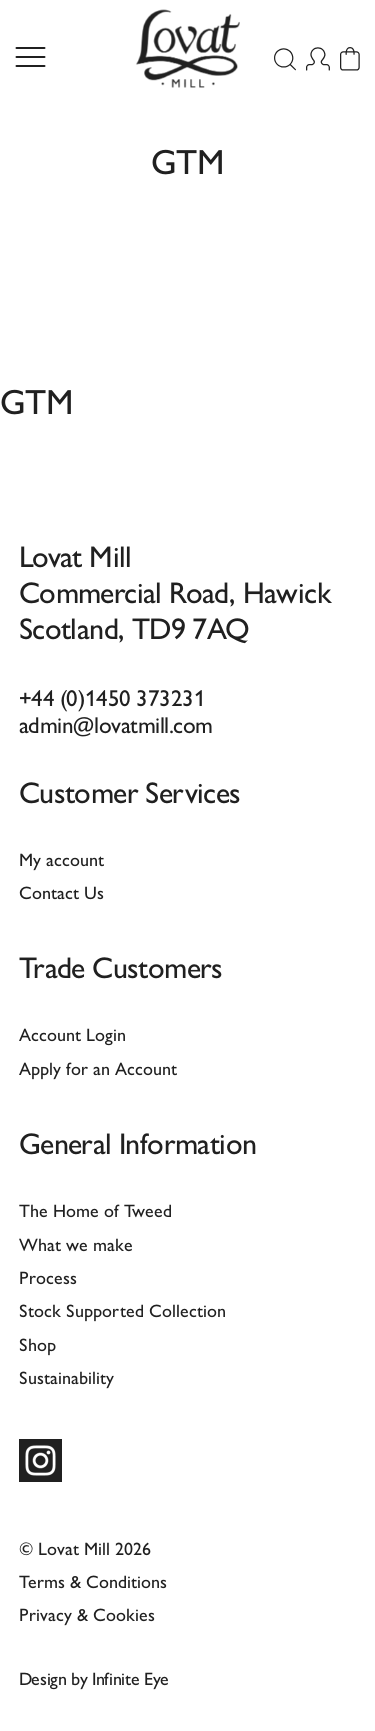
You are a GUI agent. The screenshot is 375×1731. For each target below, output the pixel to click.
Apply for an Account (98, 1067)
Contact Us (61, 891)
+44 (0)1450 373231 (112, 696)
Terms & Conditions (93, 1580)
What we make (76, 1243)
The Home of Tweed (95, 1209)
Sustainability (66, 1376)
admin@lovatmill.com (116, 723)
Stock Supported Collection (122, 1309)
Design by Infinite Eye (94, 1677)
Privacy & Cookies (87, 1613)
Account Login (72, 1033)
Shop (37, 1343)
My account (61, 858)
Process (48, 1276)
